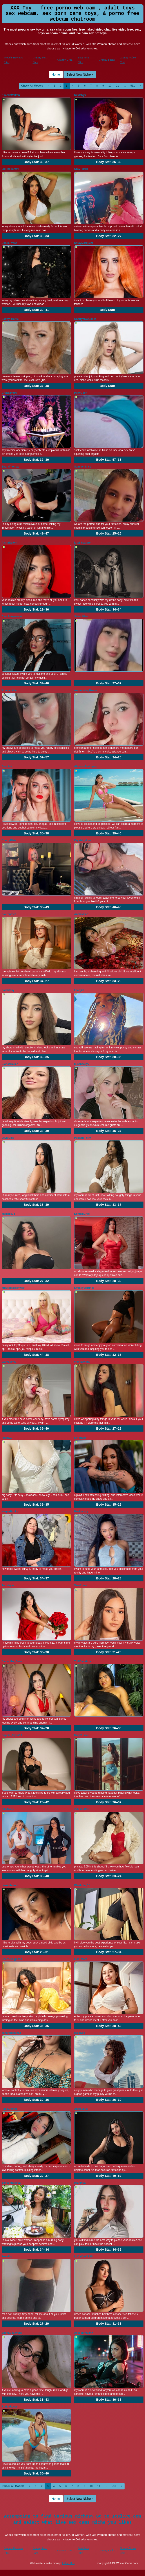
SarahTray (8, 990)
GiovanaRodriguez (86, 766)
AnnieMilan (81, 914)
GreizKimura (9, 392)
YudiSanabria (82, 1661)
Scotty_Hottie (10, 319)
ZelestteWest (82, 1809)
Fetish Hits (68, 2563)
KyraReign (80, 1437)
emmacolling (82, 1361)
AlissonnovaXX (83, 2332)
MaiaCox (79, 2032)
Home (56, 74)
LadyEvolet (9, 1361)
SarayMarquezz (83, 243)
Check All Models (32, 85)
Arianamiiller (10, 690)
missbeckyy (81, 1064)
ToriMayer (8, 1585)
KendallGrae (82, 1213)
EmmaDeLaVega (12, 2332)
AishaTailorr (9, 542)
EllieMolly (8, 1809)
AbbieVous (81, 2108)
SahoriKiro (81, 616)
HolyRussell (81, 1735)
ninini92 (7, 1437)
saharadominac (11, 2032)
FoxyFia (7, 2256)
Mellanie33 (8, 1213)
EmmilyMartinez (84, 1287)
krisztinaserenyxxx (13, 1287)
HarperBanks (10, 1511)
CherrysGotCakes (85, 319)
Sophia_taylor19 (12, 1735)
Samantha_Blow (12, 1661)
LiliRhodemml (10, 168)
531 (132, 85)
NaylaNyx (80, 95)
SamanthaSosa (11, 2182)
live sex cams (72, 2522)
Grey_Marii (81, 168)
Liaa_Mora (80, 1959)
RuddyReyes (10, 2406)
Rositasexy (81, 1511)
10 (110, 85)
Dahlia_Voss (9, 243)
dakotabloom (10, 1885)
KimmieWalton (11, 95)
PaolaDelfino (10, 2108)
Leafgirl (79, 990)
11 (117, 85)
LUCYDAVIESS (83, 2256)
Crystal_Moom (83, 840)
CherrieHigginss (12, 1959)
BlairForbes (9, 914)
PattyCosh (80, 392)
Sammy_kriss (82, 466)
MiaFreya (80, 2182)
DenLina (7, 766)
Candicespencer (12, 616)
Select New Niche (79, 74)
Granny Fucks (107, 59)
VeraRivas (80, 1585)
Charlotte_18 (82, 1885)
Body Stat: (36, 162)
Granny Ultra (64, 59)
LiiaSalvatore (82, 542)
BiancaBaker (10, 1064)
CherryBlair (9, 840)
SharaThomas (10, 466)
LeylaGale (8, 1137)
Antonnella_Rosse (85, 690)
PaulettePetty (82, 1137)
